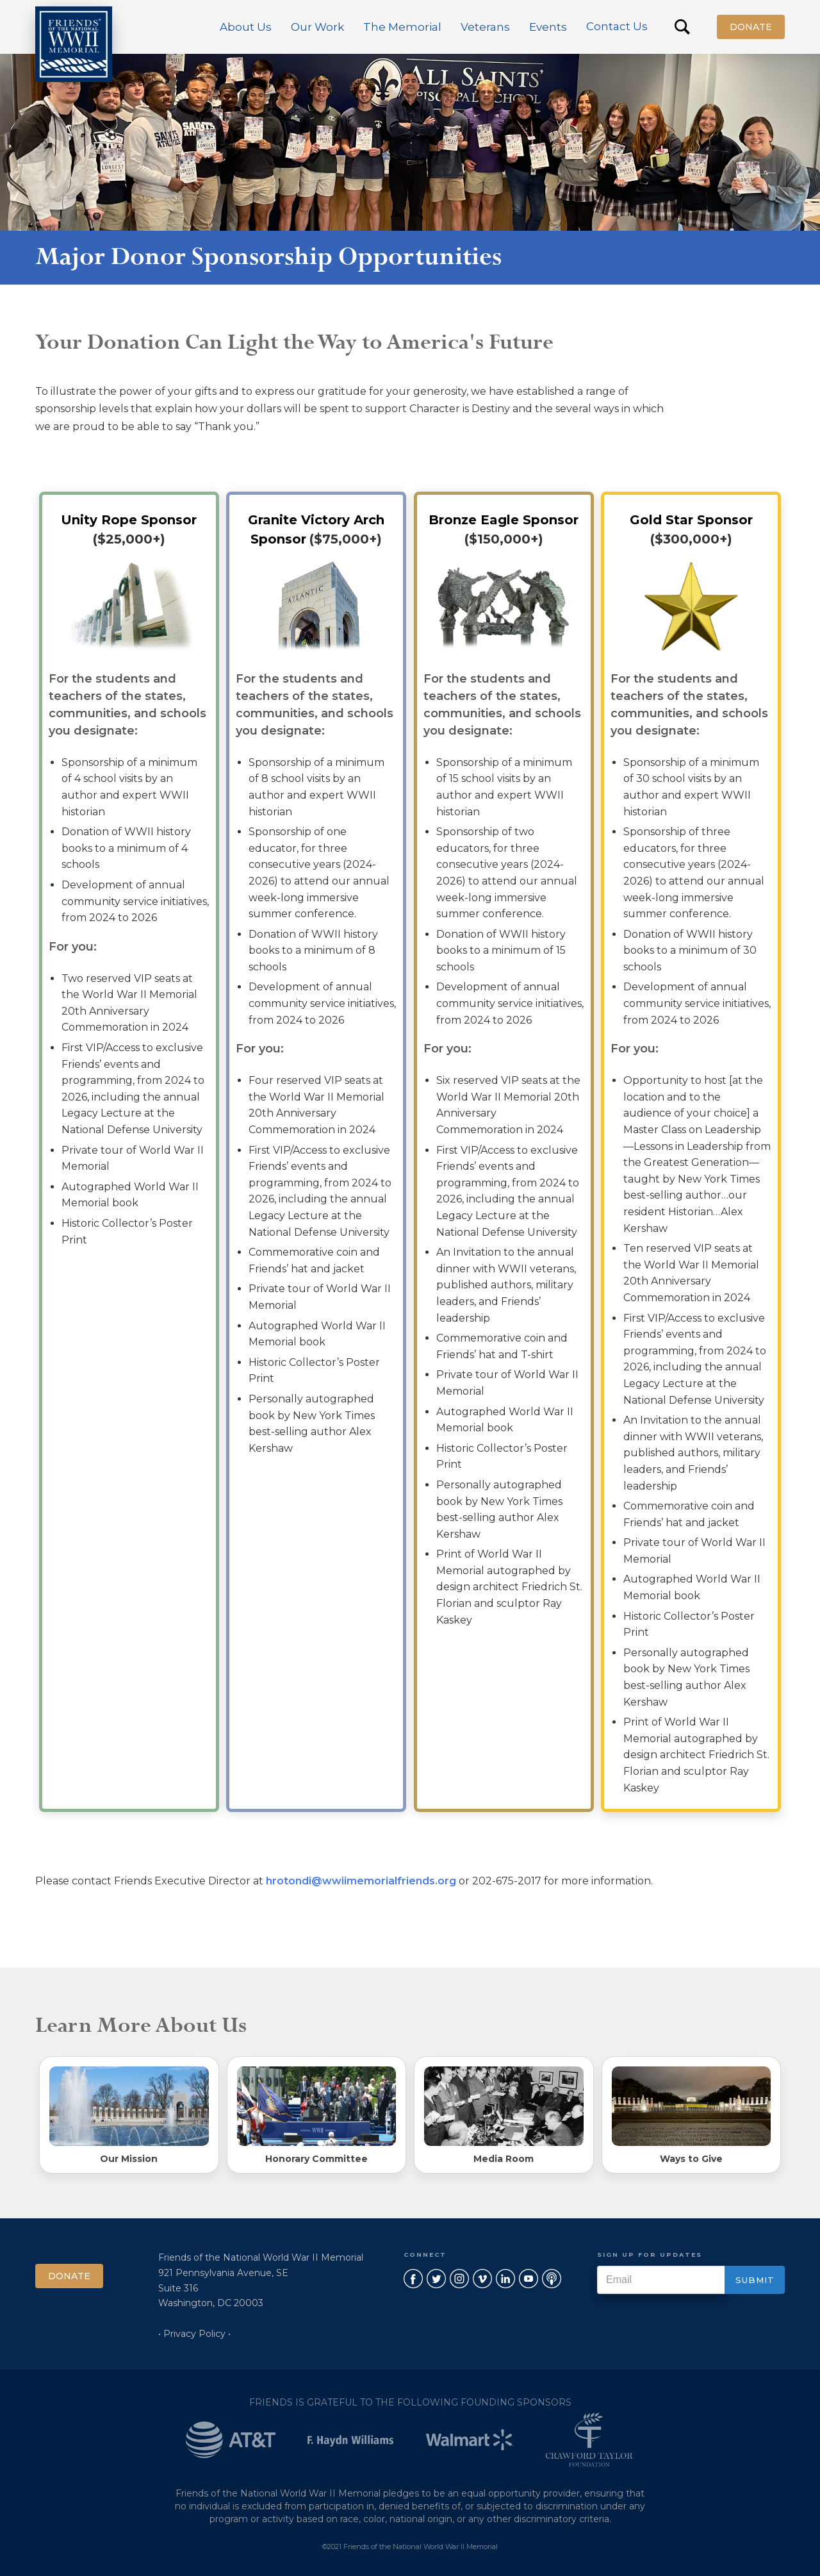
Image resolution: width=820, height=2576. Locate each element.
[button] (245, 27)
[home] (73, 44)
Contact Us (617, 26)
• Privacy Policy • (194, 2333)
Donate (751, 27)
